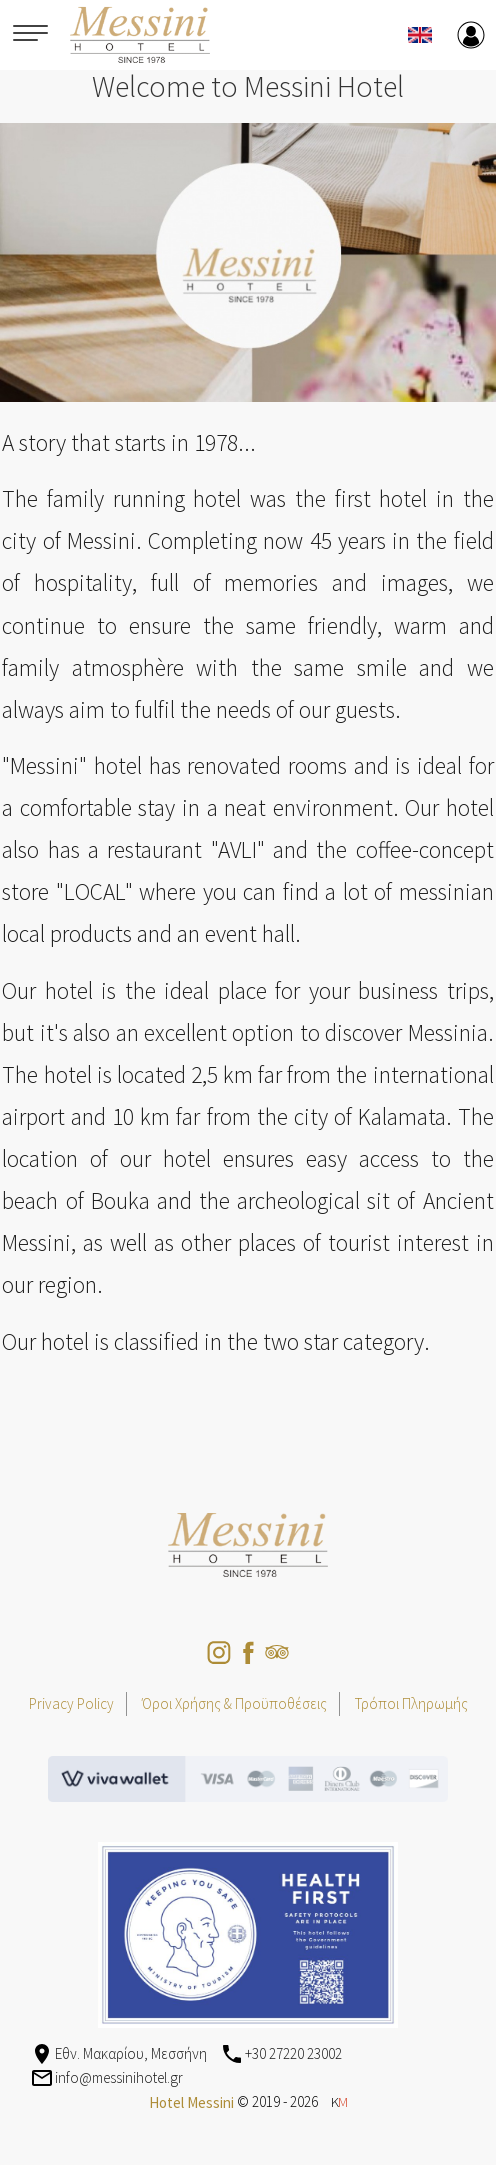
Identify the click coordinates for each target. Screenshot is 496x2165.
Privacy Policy (71, 1703)
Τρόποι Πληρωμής (411, 1703)
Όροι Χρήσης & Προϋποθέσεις (234, 1703)
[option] (248, 262)
